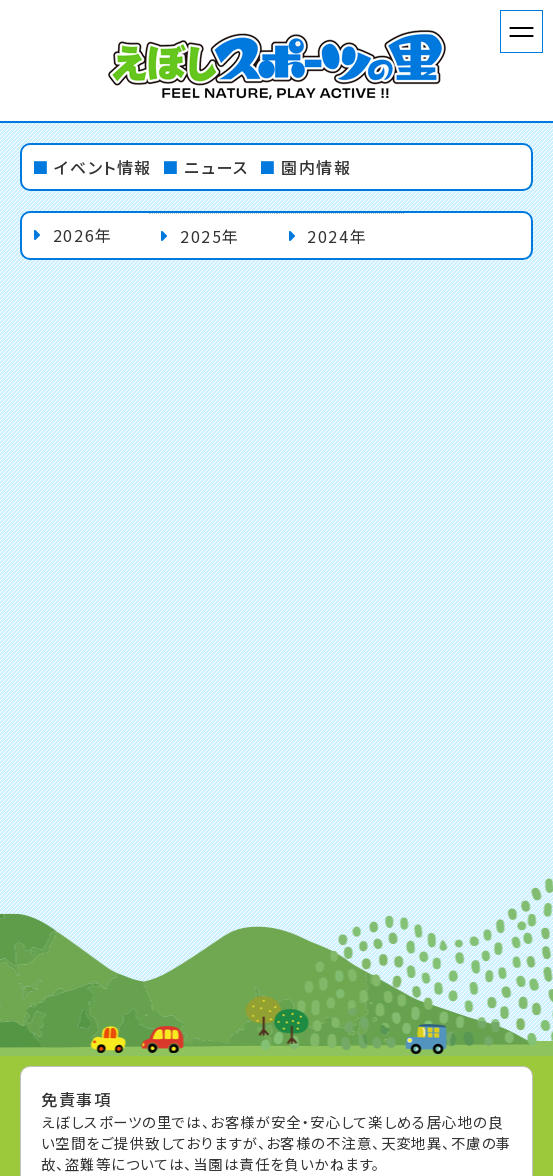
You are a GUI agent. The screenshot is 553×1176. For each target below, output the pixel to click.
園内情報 (316, 167)
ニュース (216, 167)
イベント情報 (103, 167)
